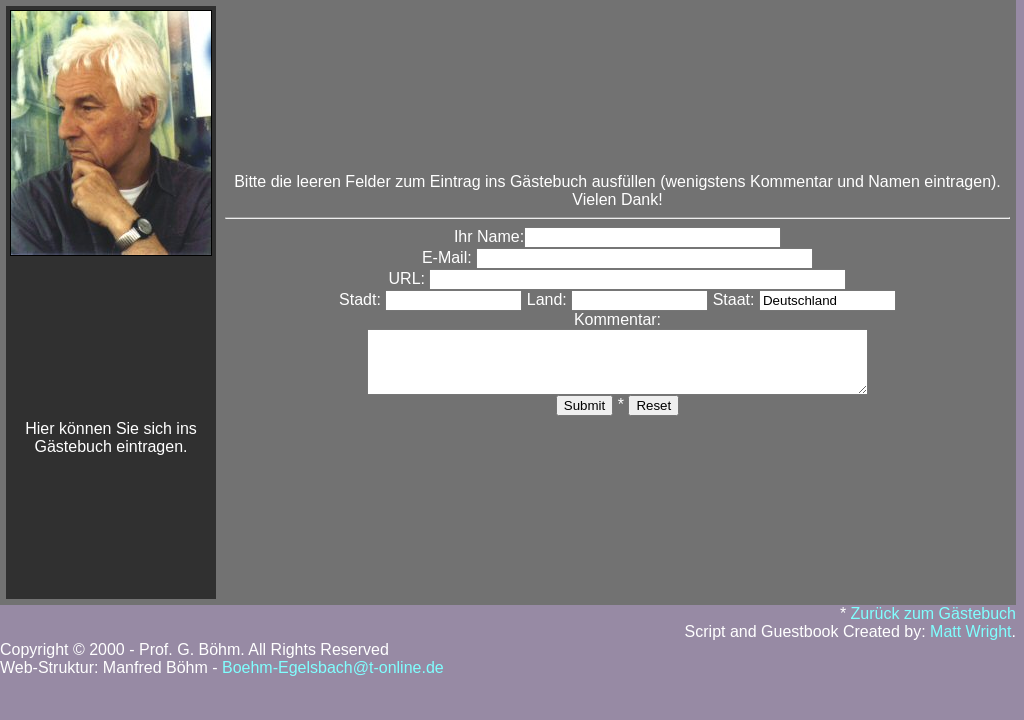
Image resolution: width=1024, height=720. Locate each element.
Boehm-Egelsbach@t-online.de (333, 667)
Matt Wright (971, 631)
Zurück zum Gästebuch (933, 613)
